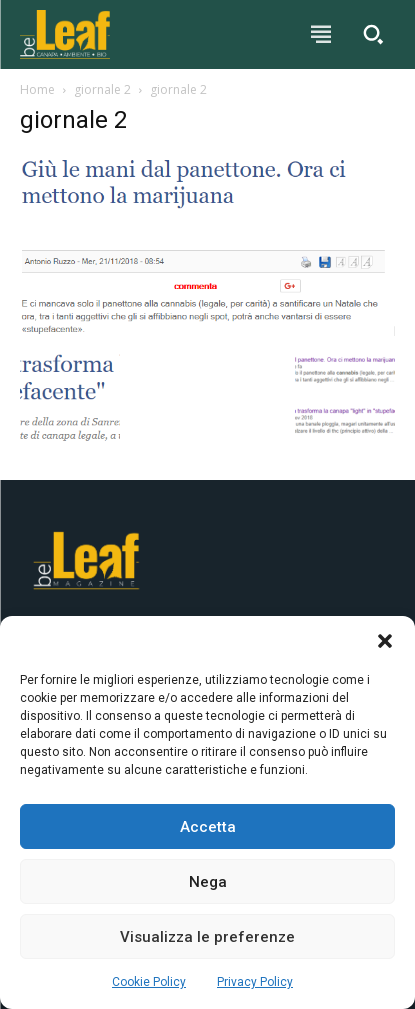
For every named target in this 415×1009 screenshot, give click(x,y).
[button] (385, 641)
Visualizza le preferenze (207, 937)
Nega (208, 882)
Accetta (208, 827)
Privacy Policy (255, 982)
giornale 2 (102, 89)
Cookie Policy (149, 982)
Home (37, 89)
